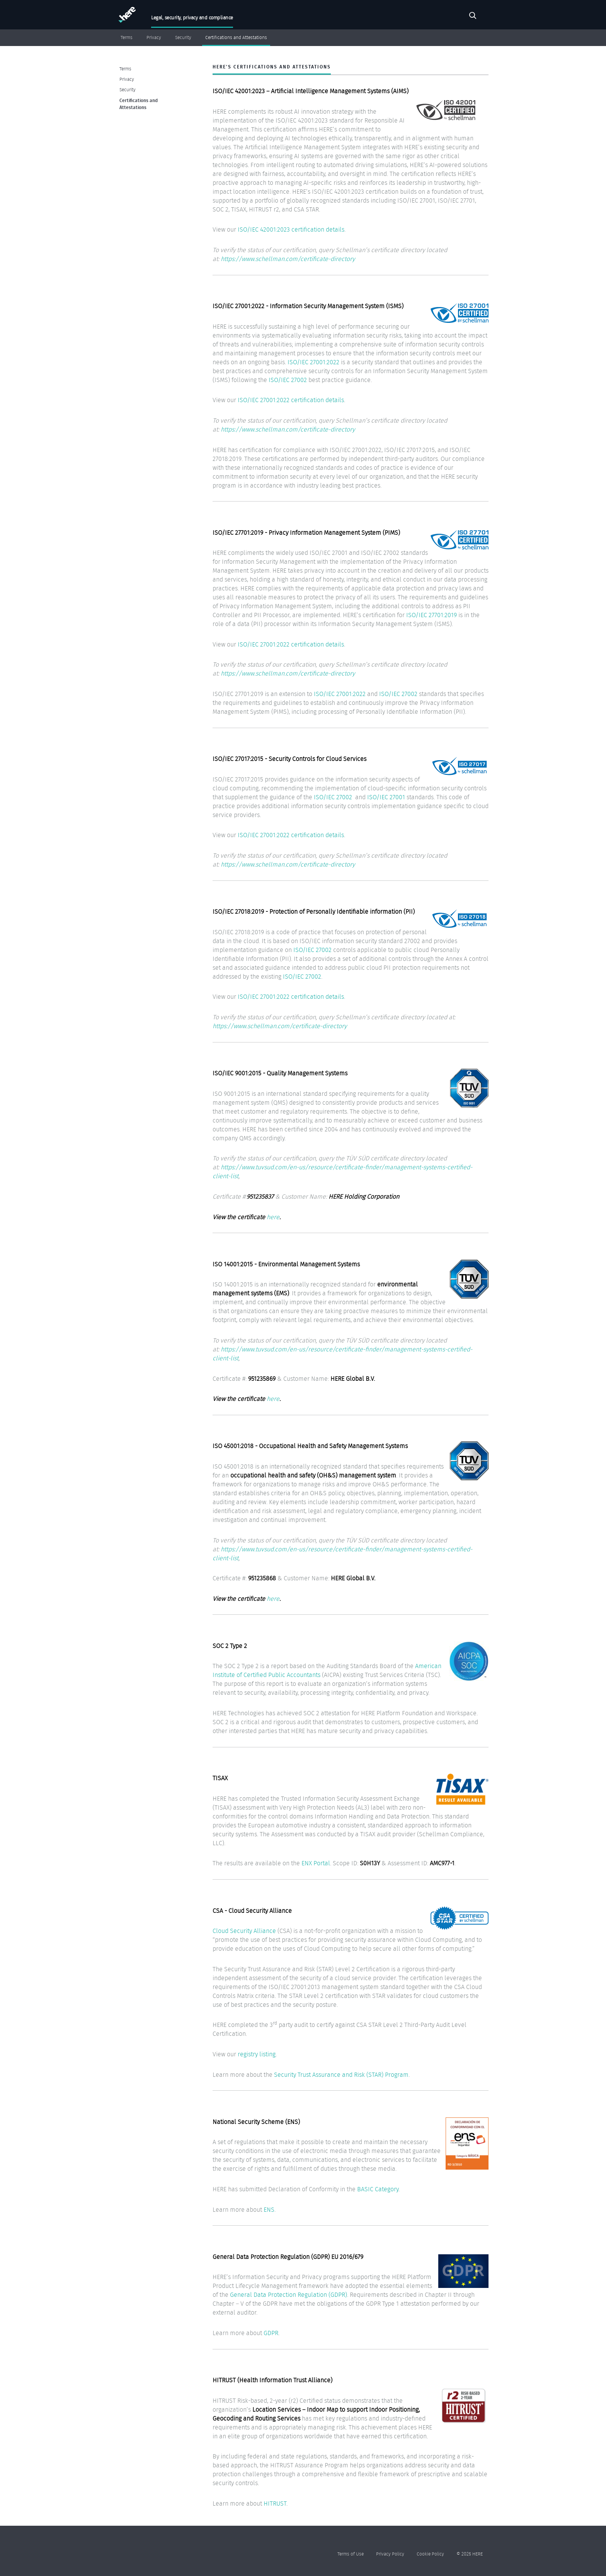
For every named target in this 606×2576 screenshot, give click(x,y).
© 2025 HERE (469, 2553)
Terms (127, 37)
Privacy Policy (390, 2553)
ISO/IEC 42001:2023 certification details (291, 229)
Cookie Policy (430, 2553)
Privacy (153, 37)
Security (183, 37)
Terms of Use (350, 2553)
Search (472, 16)
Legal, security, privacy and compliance (192, 17)
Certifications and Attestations (236, 37)
